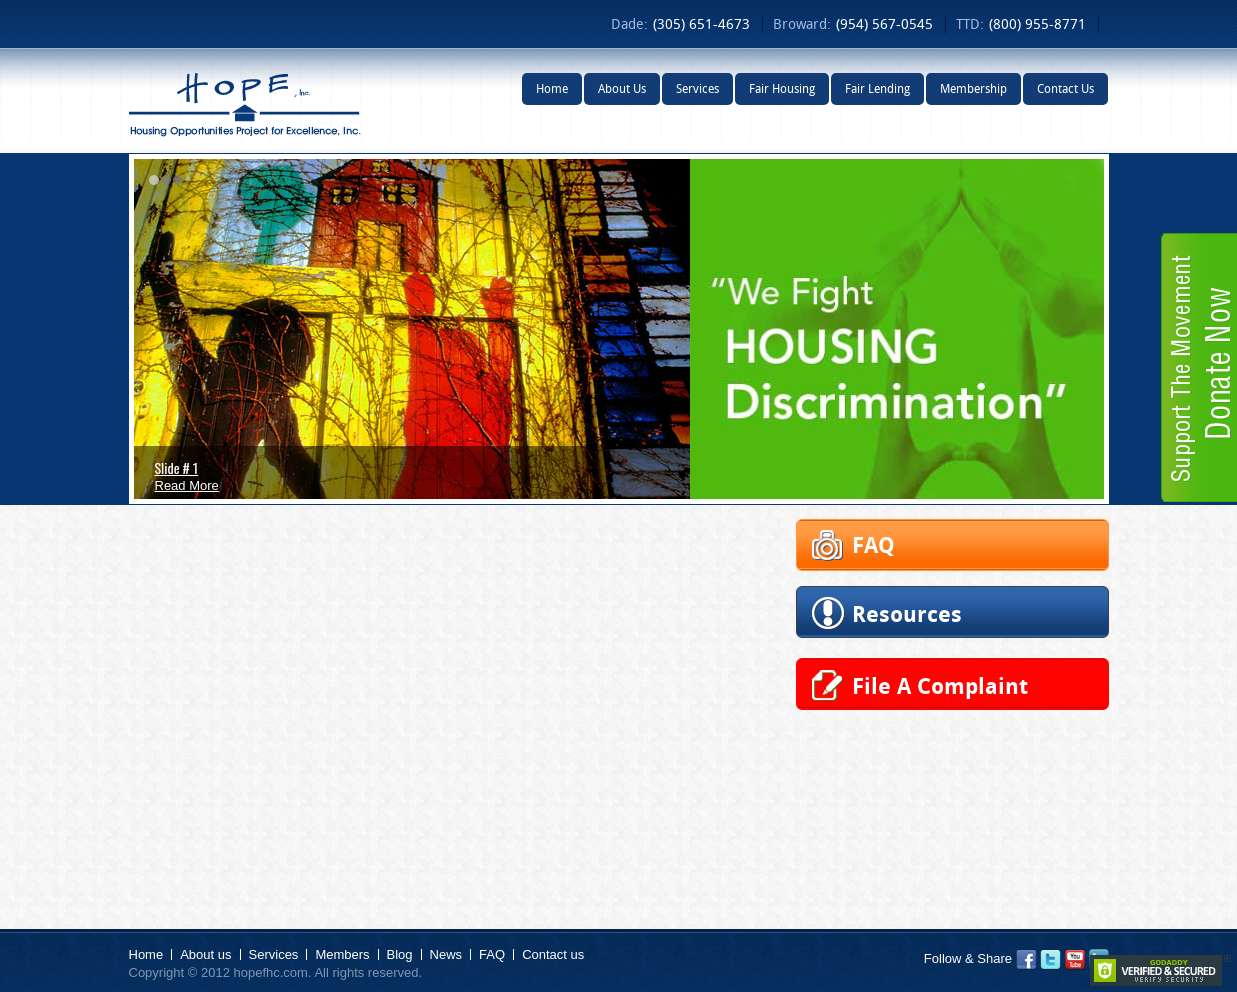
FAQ (492, 954)
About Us (622, 88)
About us (205, 954)
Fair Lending (877, 88)
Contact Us (1065, 88)
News (446, 954)
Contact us (553, 954)
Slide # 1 (177, 467)
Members (342, 954)
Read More (187, 485)
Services (697, 88)
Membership (973, 88)
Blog (400, 954)
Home (552, 88)
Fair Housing (782, 88)
